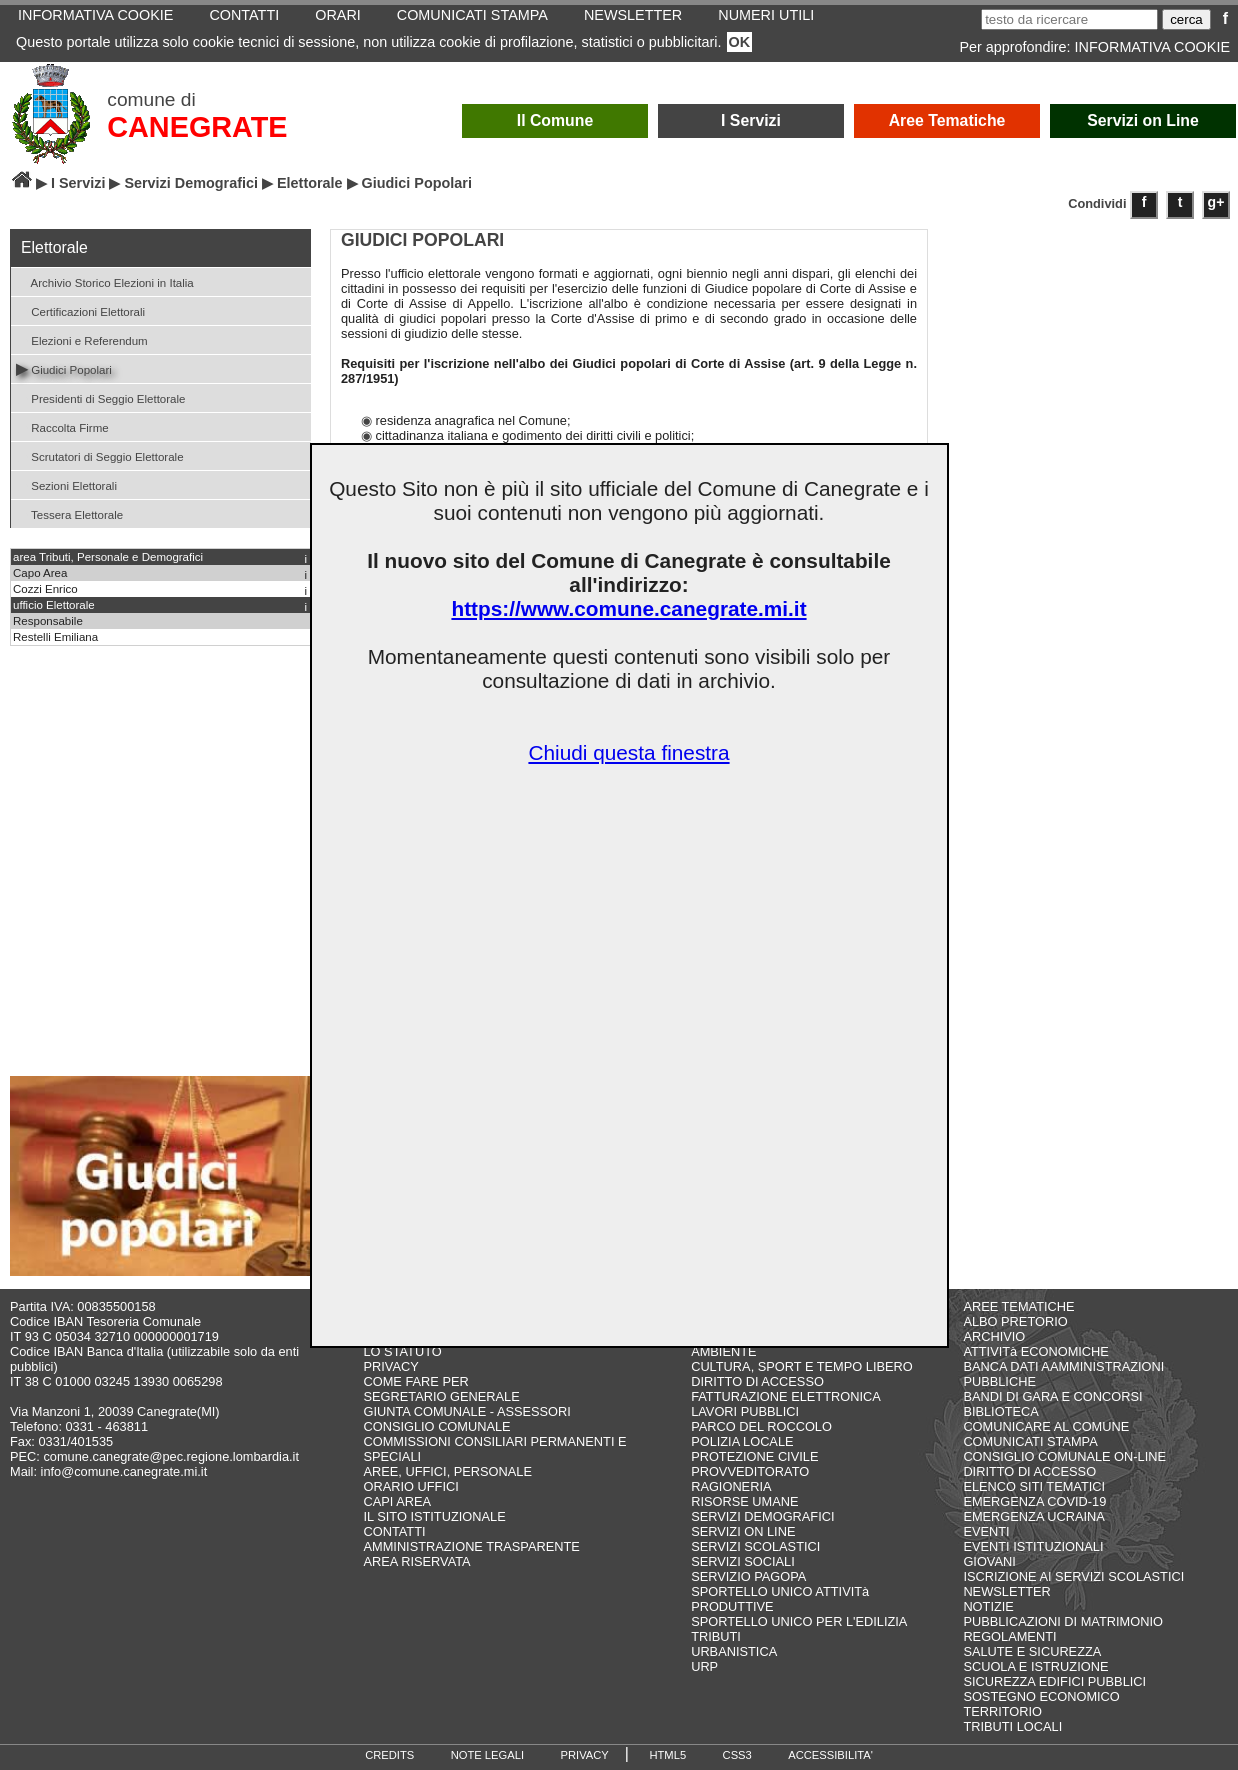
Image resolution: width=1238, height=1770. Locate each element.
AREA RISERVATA (416, 1561)
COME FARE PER (415, 1381)
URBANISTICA (734, 1651)
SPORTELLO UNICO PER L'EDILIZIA (799, 1621)
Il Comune (555, 120)
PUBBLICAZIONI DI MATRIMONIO (1063, 1621)
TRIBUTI (716, 1636)
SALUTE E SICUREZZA (1032, 1651)
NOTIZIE (988, 1606)
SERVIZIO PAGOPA (748, 1576)
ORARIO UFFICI (410, 1486)
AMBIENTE (723, 1351)
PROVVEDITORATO (750, 1471)
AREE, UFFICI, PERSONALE (447, 1471)
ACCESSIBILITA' (830, 1755)
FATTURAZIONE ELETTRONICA (786, 1396)
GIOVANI (989, 1561)
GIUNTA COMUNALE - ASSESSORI (466, 1411)
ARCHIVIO (994, 1336)
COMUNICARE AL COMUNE (1046, 1426)
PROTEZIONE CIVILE (754, 1456)
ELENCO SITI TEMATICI (1034, 1486)
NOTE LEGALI (487, 1755)
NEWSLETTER (1006, 1591)
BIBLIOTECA (1000, 1411)
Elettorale (310, 183)
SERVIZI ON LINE (743, 1531)
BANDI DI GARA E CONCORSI (1052, 1396)
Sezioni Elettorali (66, 484)
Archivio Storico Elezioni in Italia (105, 281)
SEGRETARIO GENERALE (441, 1396)
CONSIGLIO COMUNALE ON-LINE (1064, 1456)
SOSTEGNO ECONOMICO (1041, 1696)
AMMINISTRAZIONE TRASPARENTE (471, 1546)
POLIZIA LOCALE (742, 1441)
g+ (1216, 202)
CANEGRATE (197, 127)
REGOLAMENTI (1009, 1636)
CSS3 (737, 1755)
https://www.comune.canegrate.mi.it (628, 608)
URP (704, 1666)
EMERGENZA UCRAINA (1034, 1516)
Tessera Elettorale (69, 513)
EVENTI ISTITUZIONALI (1033, 1546)
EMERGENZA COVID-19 (1034, 1501)
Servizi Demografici (191, 183)
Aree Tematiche (947, 120)
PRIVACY (390, 1366)
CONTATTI (394, 1531)
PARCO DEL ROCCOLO (761, 1426)
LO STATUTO (402, 1351)
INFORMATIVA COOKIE (1152, 47)
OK (740, 42)
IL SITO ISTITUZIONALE (434, 1516)
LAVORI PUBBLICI (745, 1411)
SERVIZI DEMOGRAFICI (762, 1516)
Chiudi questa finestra (628, 752)
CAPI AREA (397, 1501)
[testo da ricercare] (1069, 19)
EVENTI (986, 1531)
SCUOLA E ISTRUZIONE (1035, 1666)
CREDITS (389, 1755)
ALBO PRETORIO (1015, 1321)
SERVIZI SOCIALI (743, 1561)
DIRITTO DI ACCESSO (757, 1381)
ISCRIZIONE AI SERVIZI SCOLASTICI (1073, 1576)
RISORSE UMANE (744, 1501)
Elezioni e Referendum (82, 339)
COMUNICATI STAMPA (1030, 1441)
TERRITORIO (1002, 1711)
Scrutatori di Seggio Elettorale (100, 455)
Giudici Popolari (64, 368)
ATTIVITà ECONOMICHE (1036, 1351)
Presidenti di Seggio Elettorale (100, 397)
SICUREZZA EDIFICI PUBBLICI (1054, 1681)
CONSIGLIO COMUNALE (436, 1426)
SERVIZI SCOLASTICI (755, 1546)
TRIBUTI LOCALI (1012, 1726)
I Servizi (751, 120)
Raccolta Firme (62, 426)
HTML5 (667, 1755)
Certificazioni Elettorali (80, 310)
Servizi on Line (1143, 120)
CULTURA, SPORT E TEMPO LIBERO (802, 1366)
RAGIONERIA (731, 1486)
